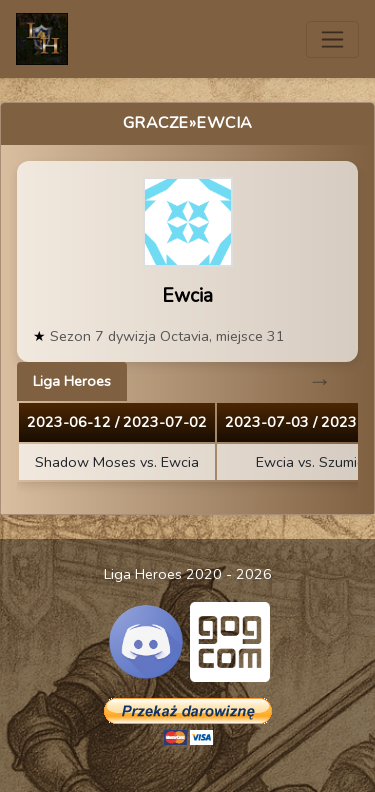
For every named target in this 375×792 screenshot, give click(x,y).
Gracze (156, 123)
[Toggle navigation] (332, 39)
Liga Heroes (72, 381)
